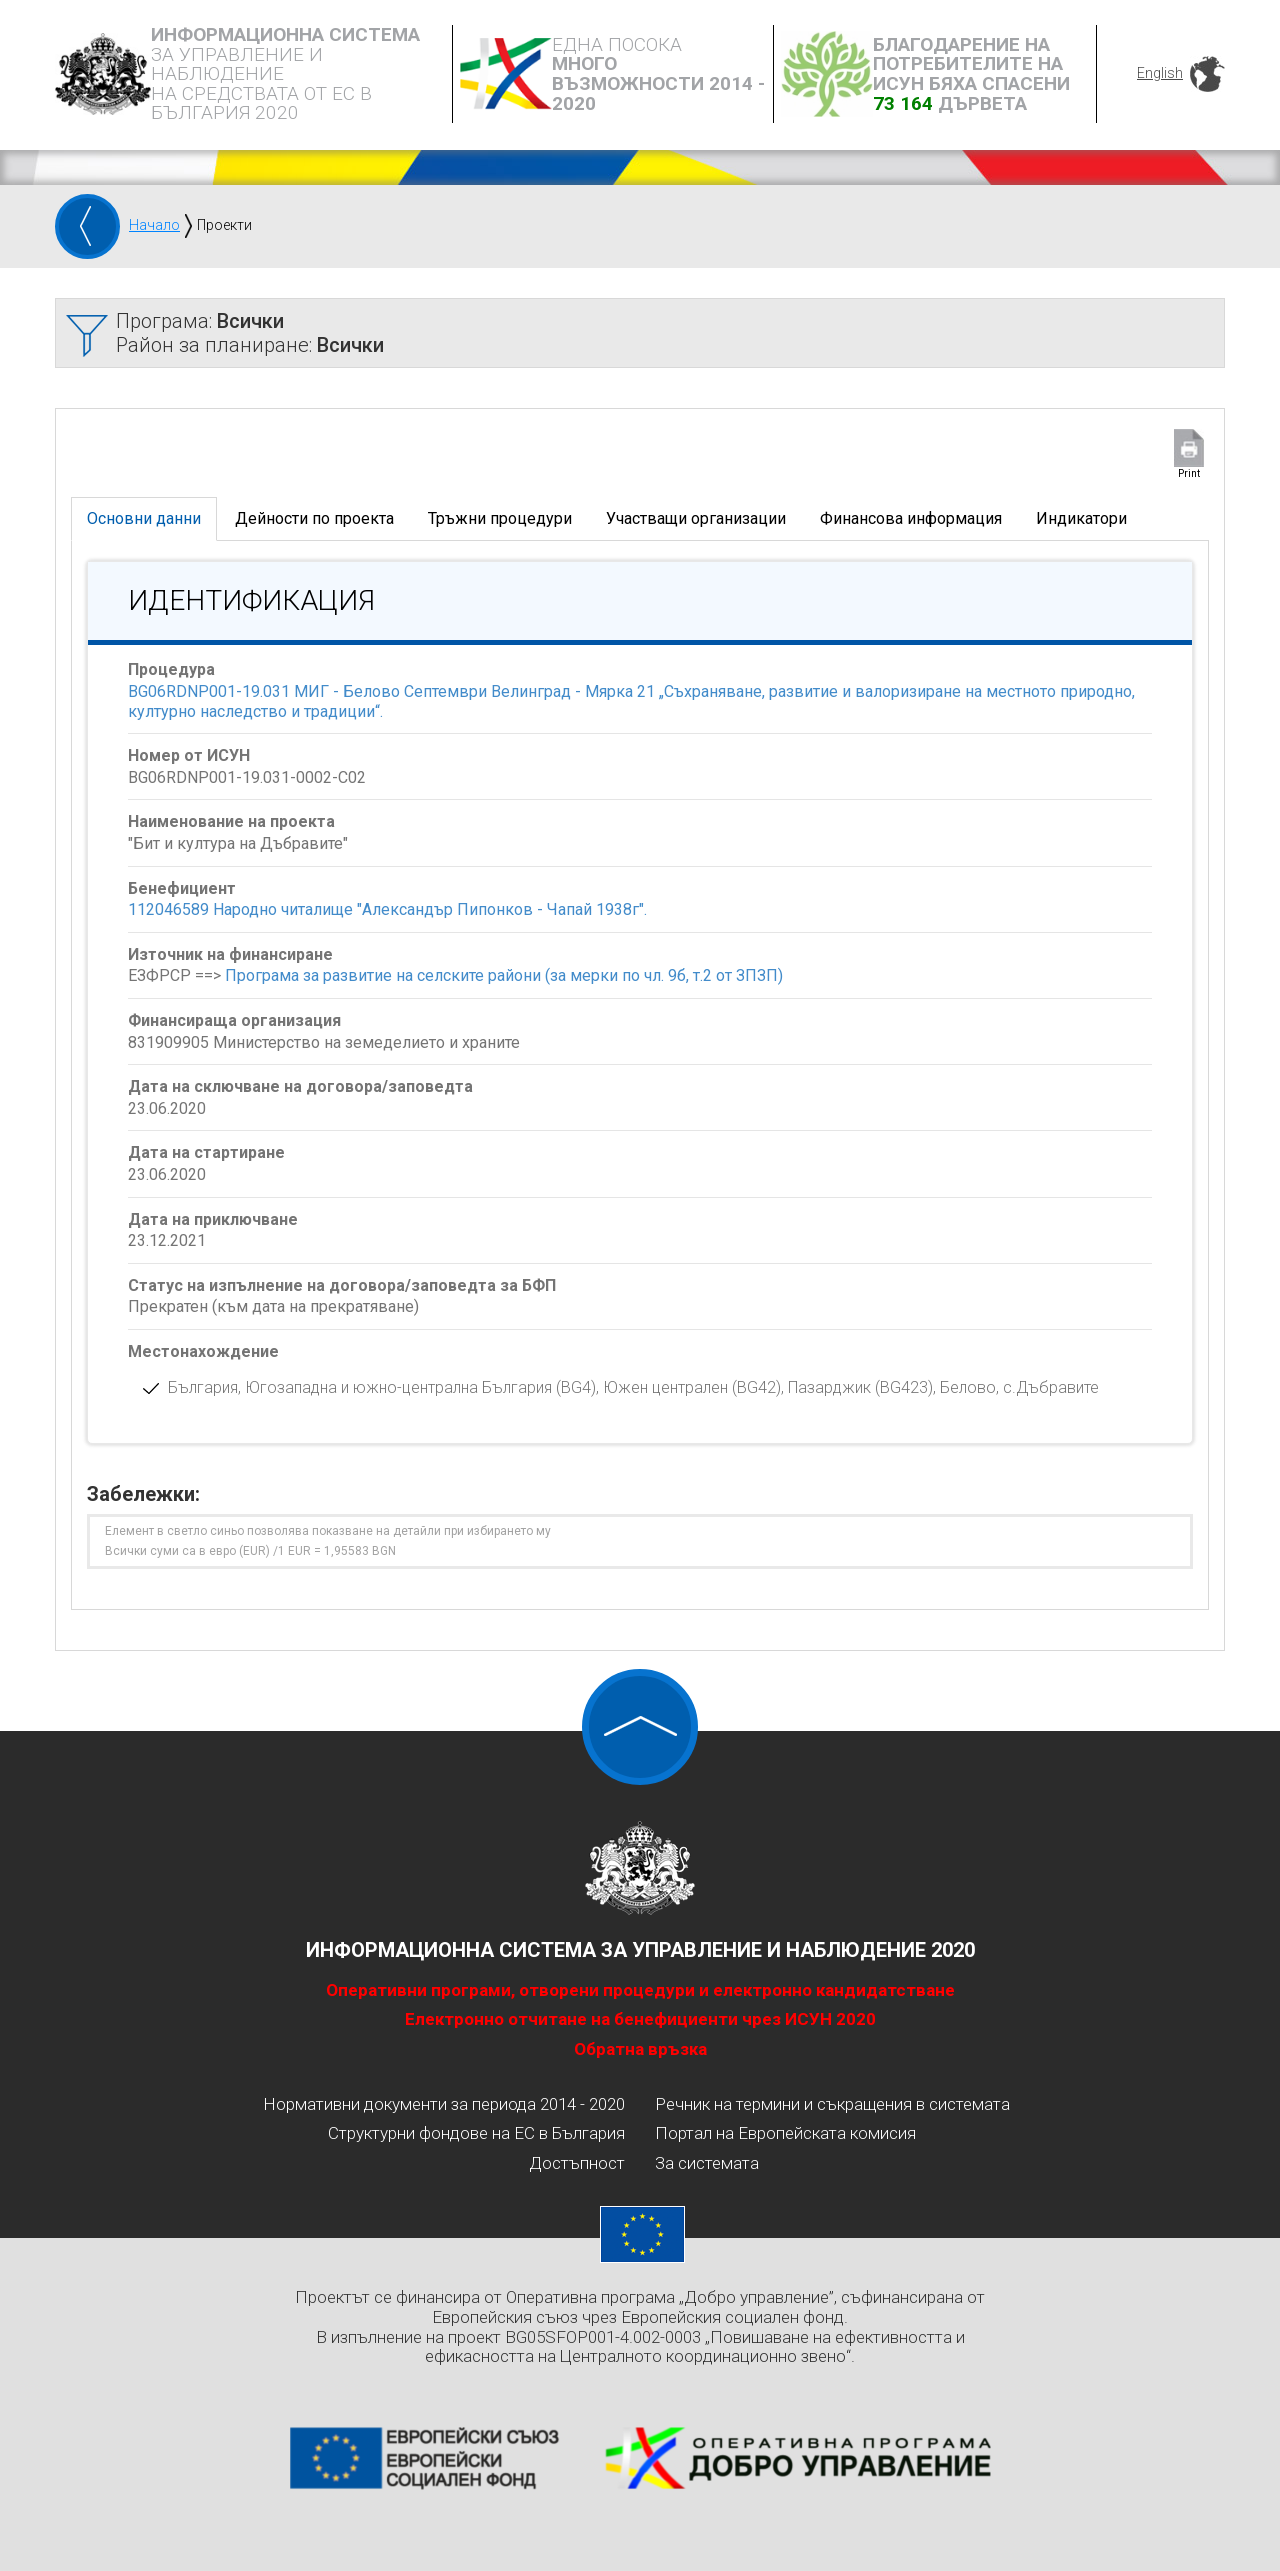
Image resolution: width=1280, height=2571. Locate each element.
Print (1189, 473)
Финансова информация (911, 518)
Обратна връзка (640, 2049)
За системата (707, 2163)
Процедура (171, 669)
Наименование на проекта (231, 821)
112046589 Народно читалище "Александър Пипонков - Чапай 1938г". (387, 909)
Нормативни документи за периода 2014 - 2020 (444, 2104)
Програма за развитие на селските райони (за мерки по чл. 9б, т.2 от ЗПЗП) (504, 975)
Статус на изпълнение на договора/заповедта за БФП (342, 1285)
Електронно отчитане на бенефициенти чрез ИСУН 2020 (640, 2019)
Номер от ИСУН (189, 755)
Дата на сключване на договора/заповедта (300, 1086)
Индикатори (1081, 518)
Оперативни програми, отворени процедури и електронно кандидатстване (640, 1990)
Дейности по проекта (314, 518)
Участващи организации (696, 518)
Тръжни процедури (500, 518)
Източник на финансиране (230, 954)
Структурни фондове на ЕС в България (476, 2133)
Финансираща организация (234, 1020)
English (1160, 73)
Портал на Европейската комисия (785, 2133)
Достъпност (577, 2163)
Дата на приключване (213, 1219)
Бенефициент (182, 888)
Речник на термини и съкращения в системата (832, 2104)
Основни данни (144, 518)
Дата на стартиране (206, 1152)
